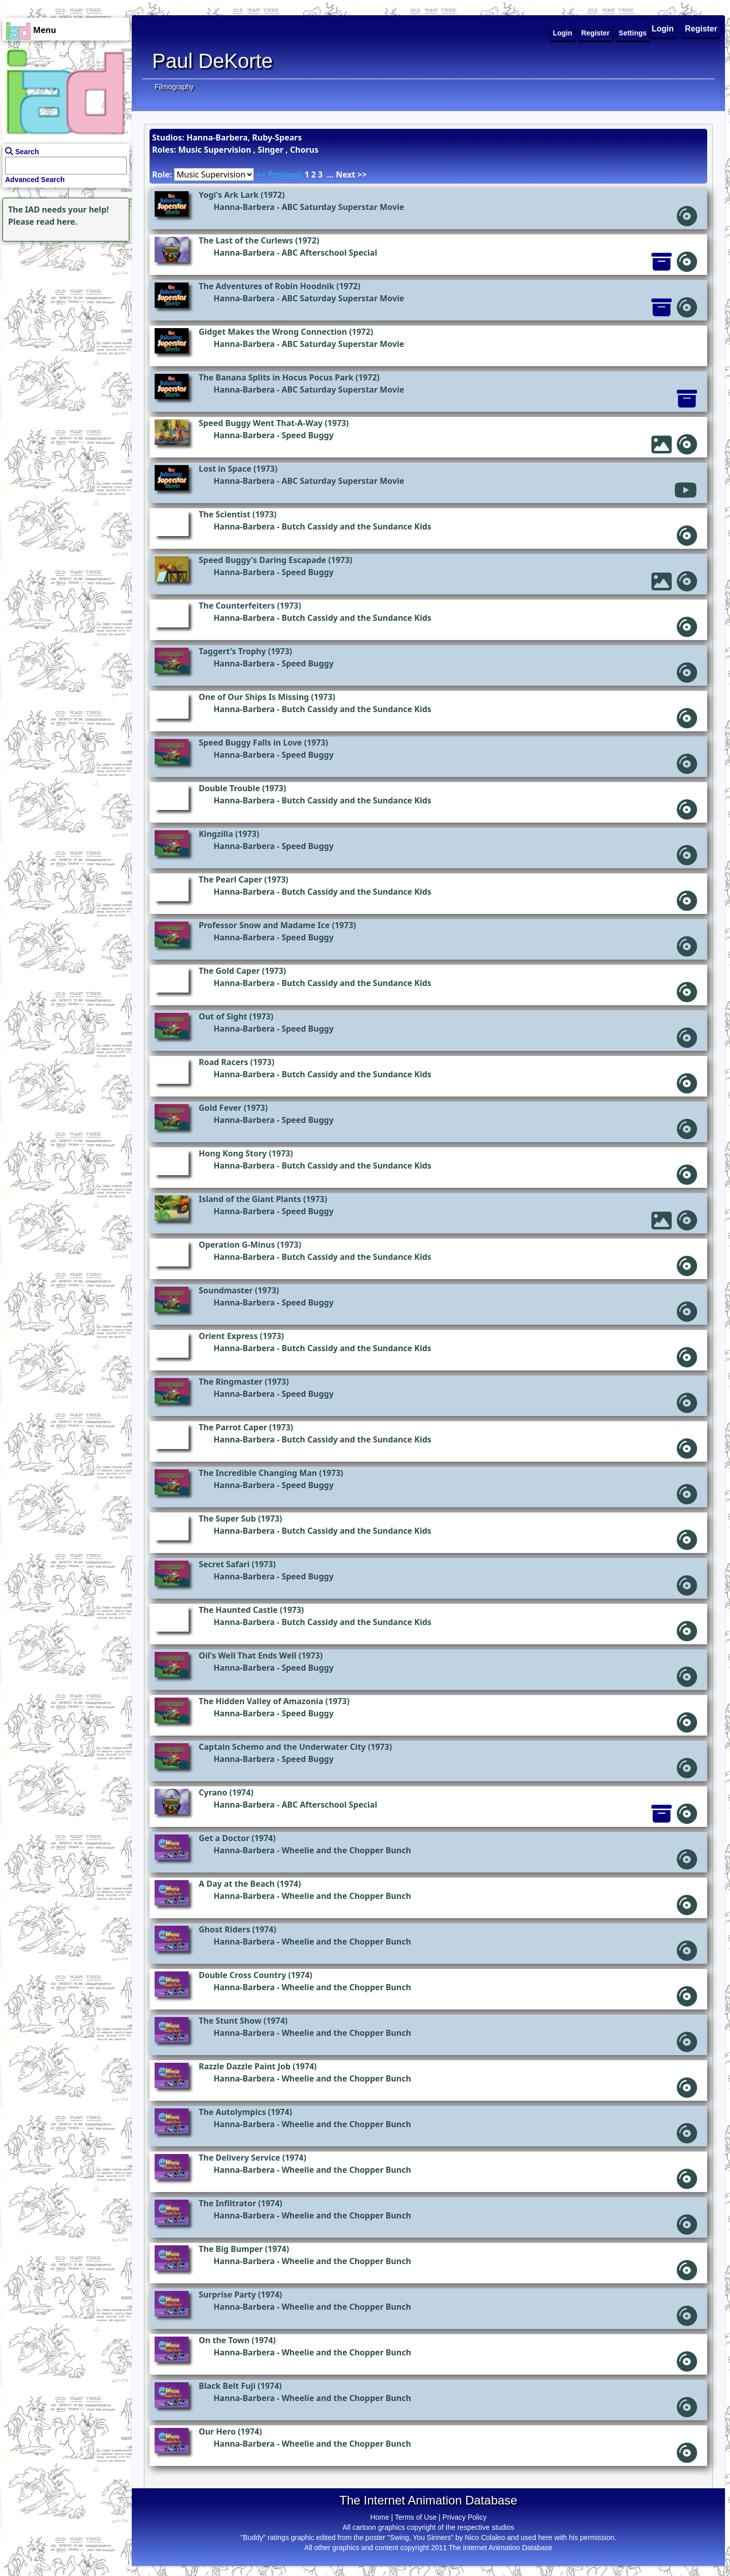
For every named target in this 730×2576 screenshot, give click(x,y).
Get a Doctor (224, 1838)
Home (379, 2517)
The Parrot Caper (233, 1427)
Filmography (174, 87)
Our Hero (217, 2431)
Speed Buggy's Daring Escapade (262, 560)
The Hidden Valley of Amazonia (261, 1701)
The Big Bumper (231, 2248)
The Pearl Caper (230, 879)
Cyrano (213, 1792)
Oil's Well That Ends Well (248, 1655)
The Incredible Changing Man (258, 1472)
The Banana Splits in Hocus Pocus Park (276, 377)
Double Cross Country (242, 1975)
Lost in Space (225, 468)
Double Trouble (229, 788)
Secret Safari (224, 1564)
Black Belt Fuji (227, 2385)
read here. (57, 221)
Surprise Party (227, 2294)
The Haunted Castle (238, 1609)
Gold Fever (220, 1107)
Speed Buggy (307, 435)
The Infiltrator (227, 2203)
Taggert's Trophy (232, 651)
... (330, 174)
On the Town (224, 2340)
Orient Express (228, 1336)
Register (701, 28)
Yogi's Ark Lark (229, 194)
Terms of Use (415, 2517)
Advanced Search (35, 179)
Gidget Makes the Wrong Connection (273, 331)
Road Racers (223, 1062)
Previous (285, 174)
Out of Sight (223, 1016)
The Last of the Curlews (246, 240)
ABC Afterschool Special (329, 252)
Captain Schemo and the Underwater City (282, 1746)
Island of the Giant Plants (250, 1199)
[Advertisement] (63, 307)
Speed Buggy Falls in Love (250, 742)
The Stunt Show (230, 2020)
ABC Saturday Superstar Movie (342, 207)
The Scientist (224, 514)
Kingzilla (216, 833)
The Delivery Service (239, 2157)
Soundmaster (226, 1290)
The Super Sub (227, 1518)
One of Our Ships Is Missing (254, 696)
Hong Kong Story (233, 1153)
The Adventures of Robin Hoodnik (266, 286)
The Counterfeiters (237, 605)
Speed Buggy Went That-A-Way (260, 423)
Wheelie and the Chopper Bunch (346, 1850)
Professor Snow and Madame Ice (264, 925)
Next (345, 174)
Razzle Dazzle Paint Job (244, 2066)
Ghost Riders (224, 1929)
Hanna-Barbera (244, 207)
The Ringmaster (231, 1381)
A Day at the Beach (237, 1883)
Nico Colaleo (485, 2537)
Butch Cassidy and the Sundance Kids (356, 526)
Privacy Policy (465, 2517)
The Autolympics (232, 2112)
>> (362, 174)
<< (261, 174)
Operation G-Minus (237, 1244)
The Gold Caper (229, 970)
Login (663, 28)
